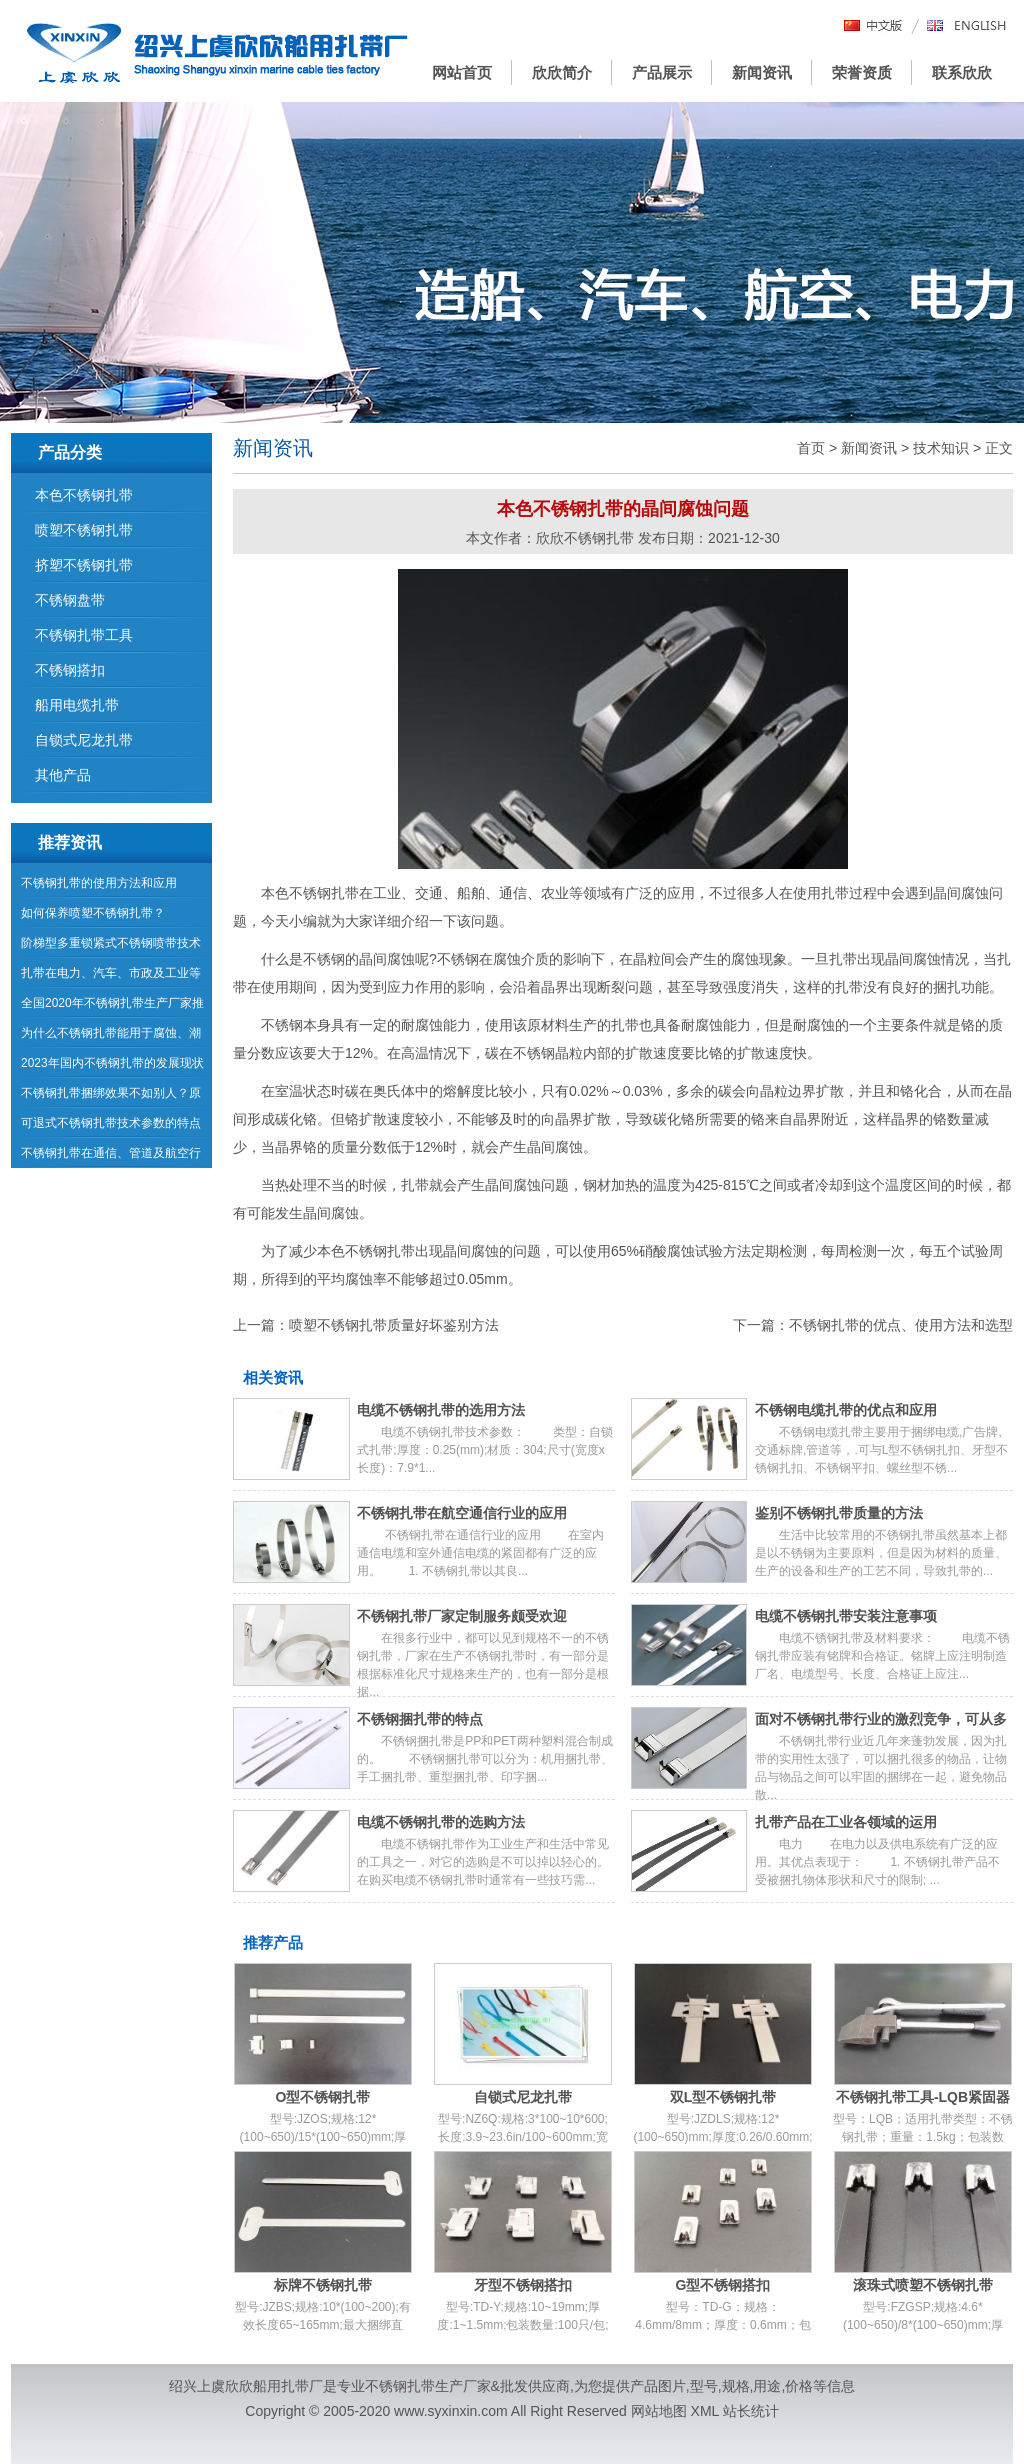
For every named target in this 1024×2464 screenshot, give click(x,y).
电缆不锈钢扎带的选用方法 (441, 1410)
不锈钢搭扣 (70, 670)
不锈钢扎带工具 (84, 635)
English (967, 26)
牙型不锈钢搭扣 (523, 2285)
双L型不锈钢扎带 (723, 2097)
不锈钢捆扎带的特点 (420, 1719)
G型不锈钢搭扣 (723, 2285)
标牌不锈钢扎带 (323, 2285)
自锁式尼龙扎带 (523, 2097)
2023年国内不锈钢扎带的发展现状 (112, 1063)
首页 (811, 448)
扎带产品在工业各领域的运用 (846, 1822)
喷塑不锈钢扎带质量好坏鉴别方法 (394, 1325)
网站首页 (462, 72)
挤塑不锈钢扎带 (84, 565)
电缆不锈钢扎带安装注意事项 (846, 1616)
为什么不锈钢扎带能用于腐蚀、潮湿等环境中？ (111, 1037)
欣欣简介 (562, 72)
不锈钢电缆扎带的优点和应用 (846, 1410)
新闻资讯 (762, 72)
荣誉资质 (862, 72)
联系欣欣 (962, 72)
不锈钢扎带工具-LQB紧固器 (923, 2097)
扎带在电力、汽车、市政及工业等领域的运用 (111, 977)
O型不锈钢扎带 (323, 2097)
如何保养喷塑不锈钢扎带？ (93, 913)
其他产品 (63, 775)
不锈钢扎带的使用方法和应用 (99, 883)
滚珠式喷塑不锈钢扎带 (923, 2285)
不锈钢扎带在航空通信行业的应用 (462, 1513)
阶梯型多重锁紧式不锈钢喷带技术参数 (111, 947)
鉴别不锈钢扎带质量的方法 (839, 1513)
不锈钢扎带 (324, 893)
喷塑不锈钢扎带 (84, 530)
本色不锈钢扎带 (84, 495)
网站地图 (659, 2411)
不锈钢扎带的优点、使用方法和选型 (901, 1325)
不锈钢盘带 (70, 600)
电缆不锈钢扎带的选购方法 (441, 1822)
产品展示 (662, 72)
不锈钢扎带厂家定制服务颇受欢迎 (462, 1616)
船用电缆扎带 (77, 705)
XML (705, 2411)
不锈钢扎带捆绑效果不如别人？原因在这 (111, 1097)
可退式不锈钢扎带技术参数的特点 (111, 1123)
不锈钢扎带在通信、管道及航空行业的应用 (111, 1157)
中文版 (874, 26)
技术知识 (941, 448)
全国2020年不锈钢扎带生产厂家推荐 (112, 1007)
